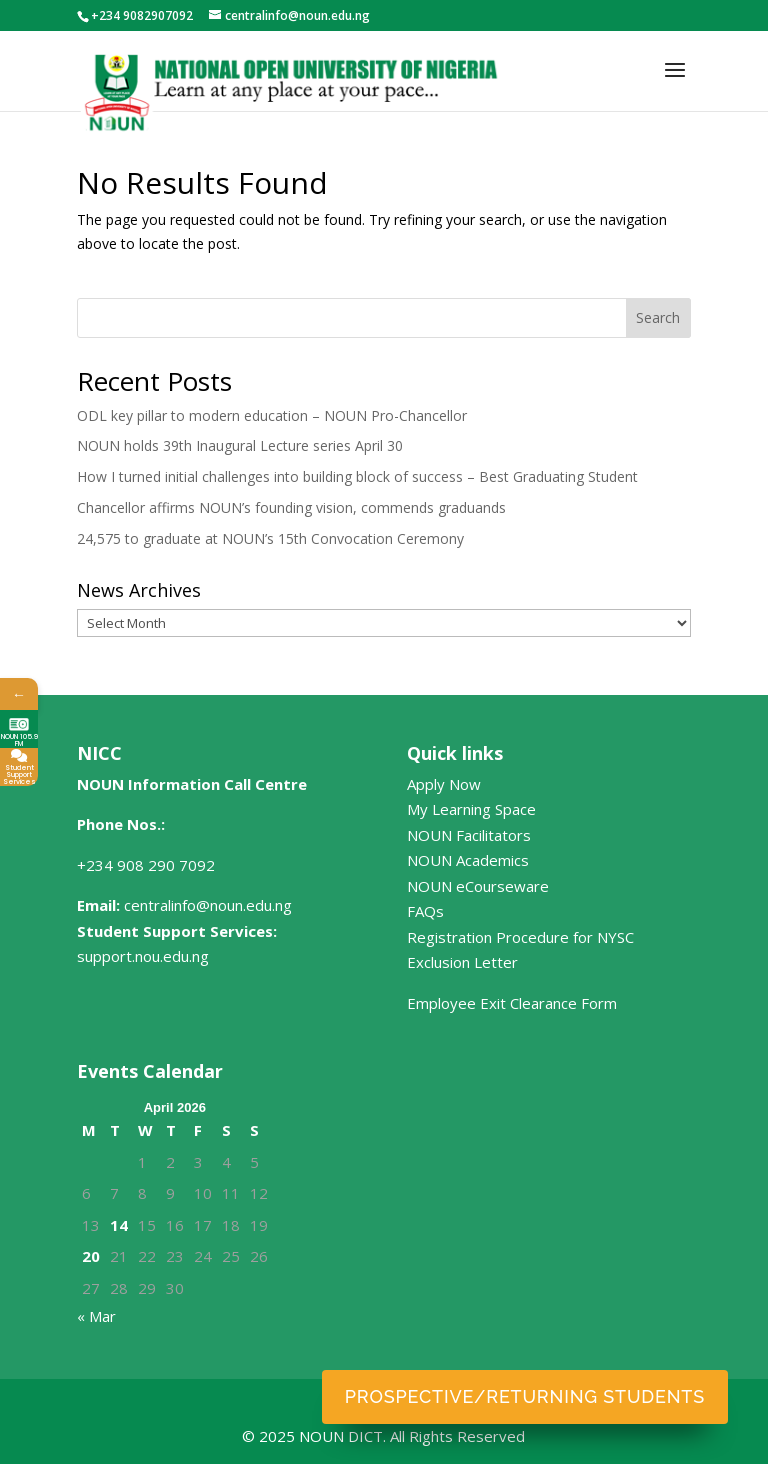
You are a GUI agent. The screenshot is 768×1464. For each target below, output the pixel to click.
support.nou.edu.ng (143, 956)
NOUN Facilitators (469, 835)
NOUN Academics (468, 860)
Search (658, 317)
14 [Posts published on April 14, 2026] (119, 1225)
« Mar (96, 1316)
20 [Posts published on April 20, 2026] (91, 1256)
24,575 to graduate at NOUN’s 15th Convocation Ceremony (270, 538)
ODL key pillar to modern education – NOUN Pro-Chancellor (272, 415)
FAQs (425, 911)
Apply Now (444, 784)
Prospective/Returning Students (525, 1396)
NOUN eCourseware (478, 886)
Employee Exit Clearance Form (512, 1003)
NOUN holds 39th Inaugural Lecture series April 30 (240, 445)
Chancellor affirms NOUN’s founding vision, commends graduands (291, 507)
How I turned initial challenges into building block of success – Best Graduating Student (357, 476)
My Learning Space (471, 809)
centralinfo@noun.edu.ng (208, 905)
